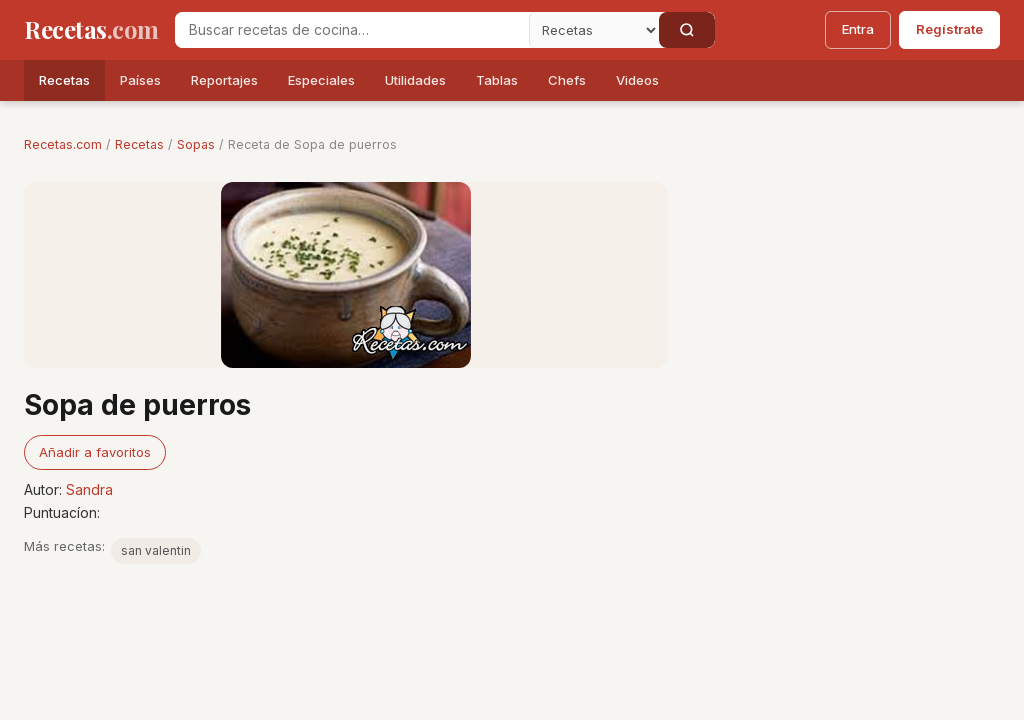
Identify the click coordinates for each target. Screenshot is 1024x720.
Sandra (89, 489)
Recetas (64, 80)
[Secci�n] (594, 30)
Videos (637, 80)
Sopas (196, 144)
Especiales (321, 80)
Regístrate (949, 29)
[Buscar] (687, 30)
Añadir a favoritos (95, 452)
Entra (858, 29)
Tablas (497, 80)
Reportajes (224, 80)
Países (140, 80)
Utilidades (415, 80)
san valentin (156, 550)
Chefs (567, 80)
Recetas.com (63, 144)
